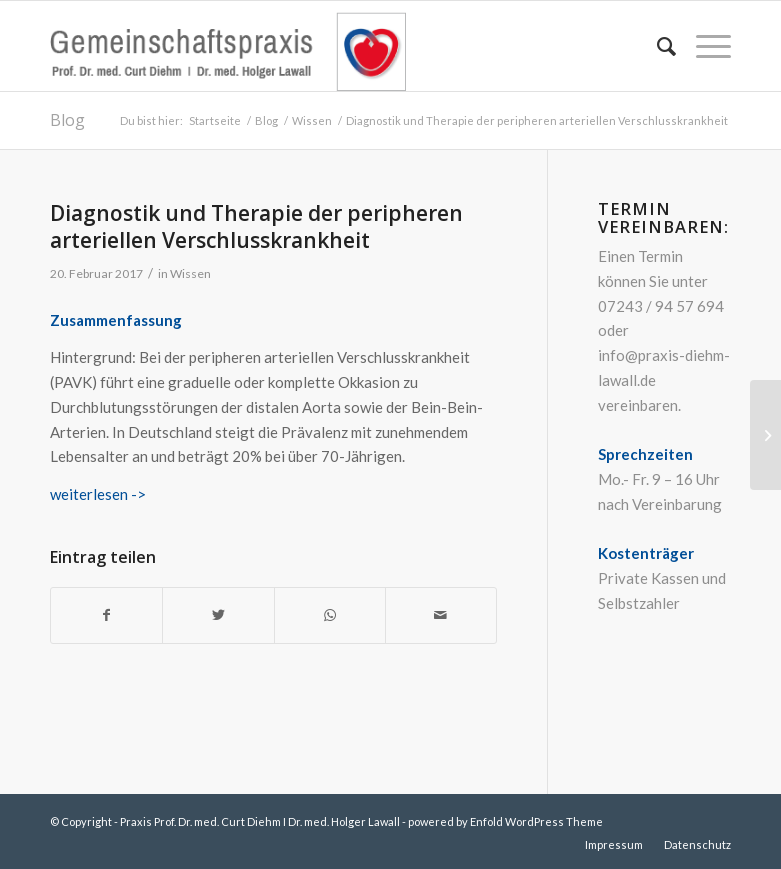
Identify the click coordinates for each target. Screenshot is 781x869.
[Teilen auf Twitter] (218, 615)
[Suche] (656, 46)
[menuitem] (656, 46)
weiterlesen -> (98, 494)
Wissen (190, 273)
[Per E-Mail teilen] (441, 615)
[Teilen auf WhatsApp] (330, 615)
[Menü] (703, 46)
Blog (67, 120)
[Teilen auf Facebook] (106, 615)
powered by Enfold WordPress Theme (505, 821)
